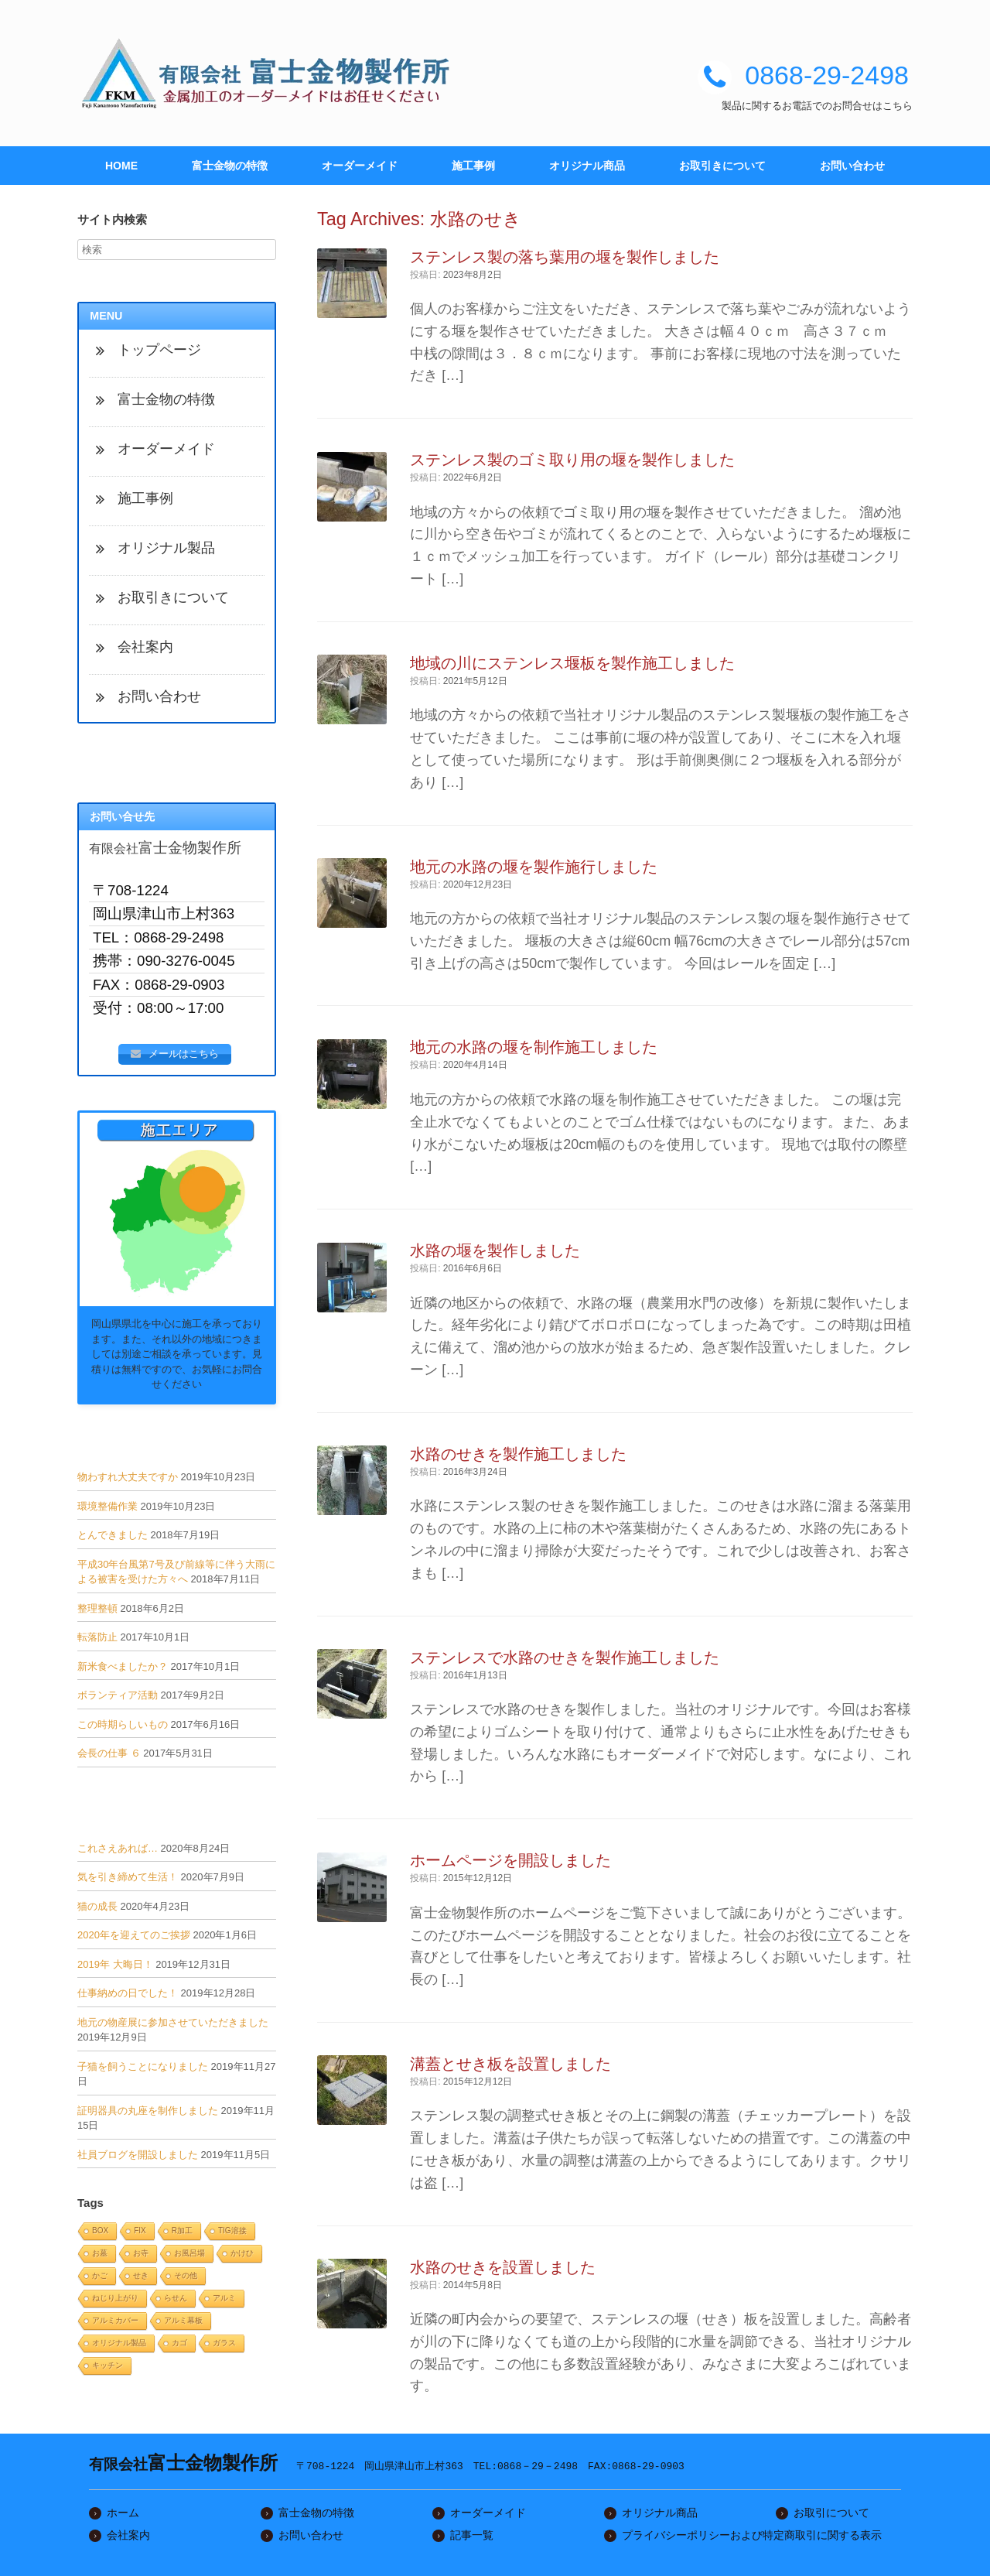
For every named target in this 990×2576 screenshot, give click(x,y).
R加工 (182, 2234)
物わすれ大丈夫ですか (127, 1481)
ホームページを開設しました (510, 1860)
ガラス (224, 2346)
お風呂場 (189, 2257)
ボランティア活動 (117, 1699)
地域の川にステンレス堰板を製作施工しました (572, 663)
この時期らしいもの (122, 1728)
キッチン (107, 2369)
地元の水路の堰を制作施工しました (533, 1046)
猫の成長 (97, 1910)
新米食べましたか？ (122, 1670)
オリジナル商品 (587, 165)
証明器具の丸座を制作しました (147, 2114)
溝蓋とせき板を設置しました (510, 2063)
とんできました (112, 1539)
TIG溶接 (232, 2234)
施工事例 (473, 165)
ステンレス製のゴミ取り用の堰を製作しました (572, 459)
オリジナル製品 (119, 2346)
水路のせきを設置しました (503, 2267)
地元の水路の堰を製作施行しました (533, 866)
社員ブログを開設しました (137, 2158)
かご (100, 2279)
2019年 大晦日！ (115, 1968)
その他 (185, 2279)
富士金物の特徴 (230, 165)
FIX (140, 2234)
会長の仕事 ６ (109, 1758)
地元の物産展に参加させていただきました (172, 2026)
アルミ (224, 2301)
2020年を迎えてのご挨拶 (133, 1939)
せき (140, 2279)
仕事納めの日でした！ (127, 1997)
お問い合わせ (852, 165)
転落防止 (97, 1641)
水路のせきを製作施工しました (518, 1453)
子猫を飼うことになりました (142, 2070)
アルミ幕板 (183, 2324)
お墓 (100, 2257)
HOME (121, 165)
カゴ (179, 2346)
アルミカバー (115, 2324)
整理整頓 (97, 1612)
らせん (175, 2301)
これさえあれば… (117, 1852)
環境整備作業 (107, 1510)
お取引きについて (722, 165)
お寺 (140, 2257)
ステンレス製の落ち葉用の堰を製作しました (564, 256)
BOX (100, 2234)
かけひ (242, 2257)
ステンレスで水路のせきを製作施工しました (564, 1657)
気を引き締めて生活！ (127, 1881)
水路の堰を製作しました (495, 1250)
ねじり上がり (115, 2301)
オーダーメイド (360, 165)
